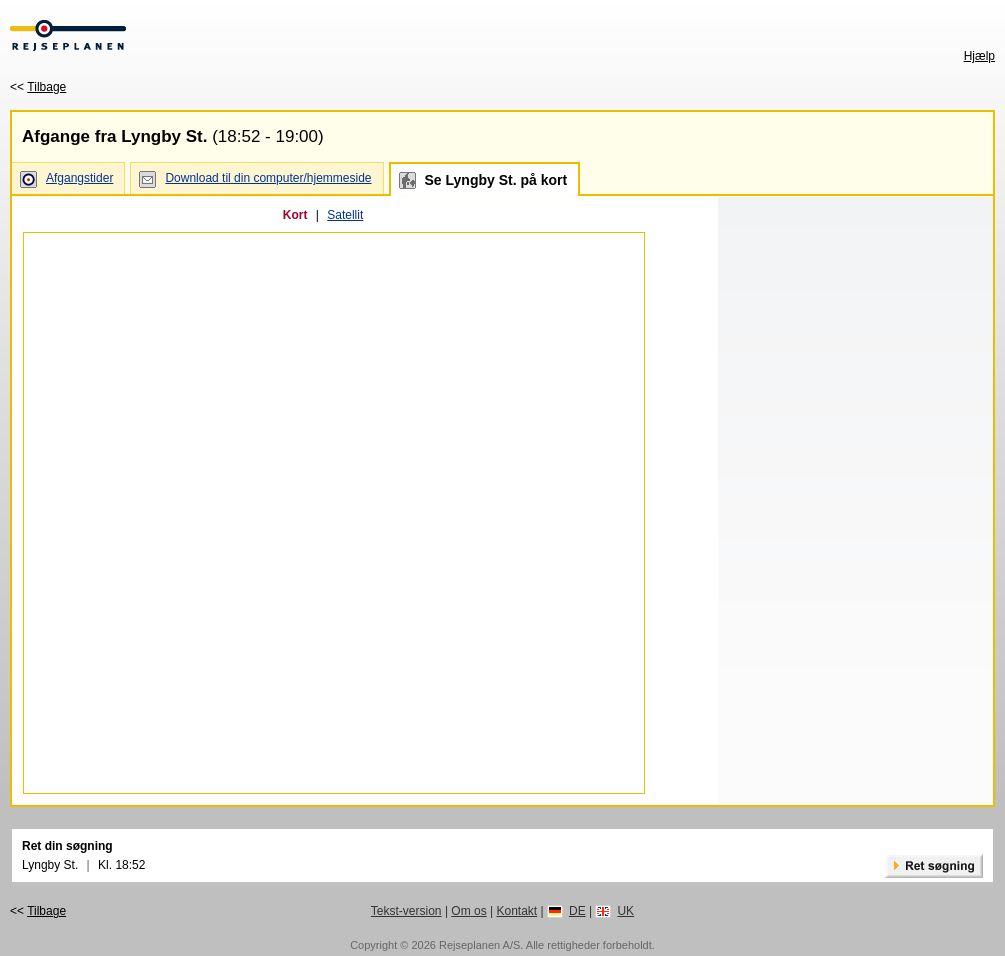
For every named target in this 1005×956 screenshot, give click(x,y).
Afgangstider (79, 178)
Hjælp (979, 56)
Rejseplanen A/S (479, 945)
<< (38, 87)
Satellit (345, 215)
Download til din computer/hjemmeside (268, 178)
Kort (295, 215)
